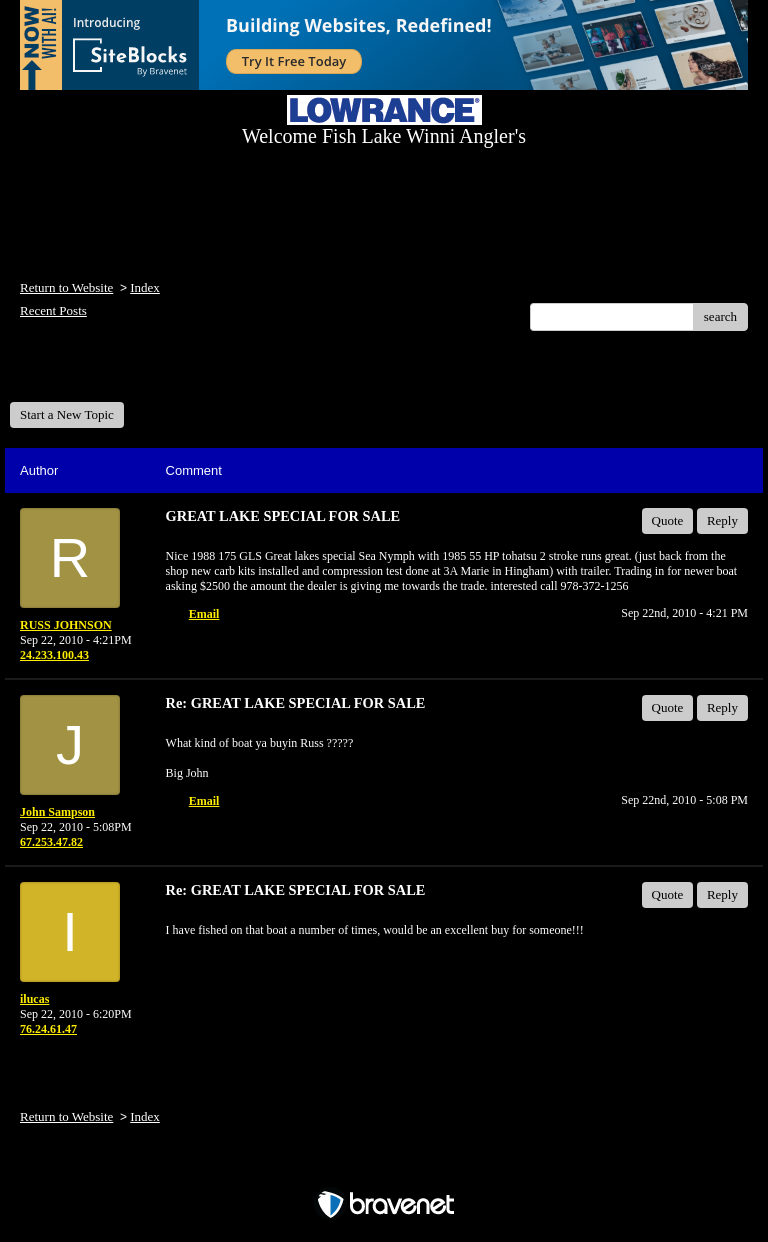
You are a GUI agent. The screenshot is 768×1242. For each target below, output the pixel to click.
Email (204, 614)
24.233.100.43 (54, 655)
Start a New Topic (67, 414)
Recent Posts (53, 310)
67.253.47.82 (51, 842)
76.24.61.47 (48, 1029)
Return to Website (66, 287)
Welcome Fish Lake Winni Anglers (118, 373)
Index (145, 287)
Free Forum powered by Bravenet (384, 1169)
